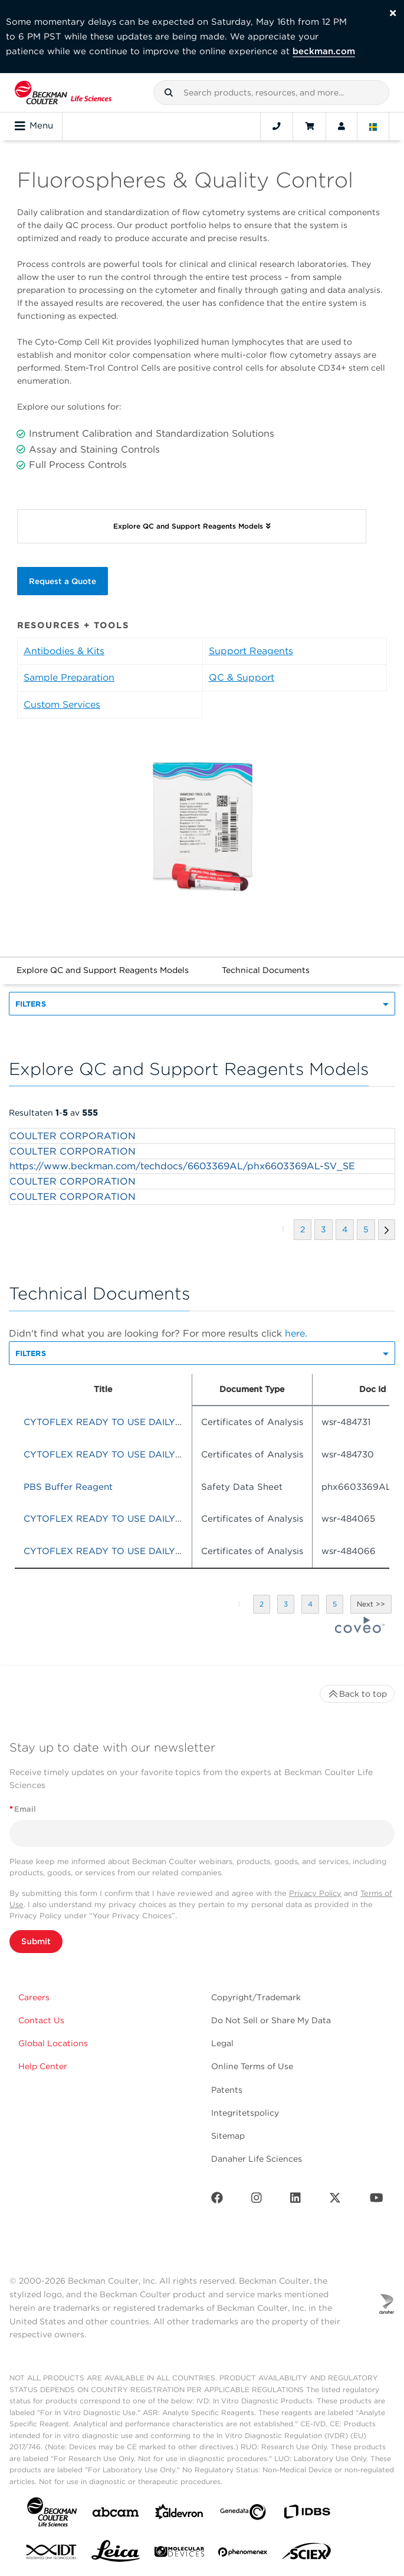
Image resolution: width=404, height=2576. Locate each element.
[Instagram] (256, 2200)
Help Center (42, 2066)
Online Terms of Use (252, 2066)
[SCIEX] (307, 2554)
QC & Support (241, 677)
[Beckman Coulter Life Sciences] (63, 92)
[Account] (341, 126)
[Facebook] (217, 2200)
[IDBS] (307, 2514)
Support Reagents (251, 651)
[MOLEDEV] (179, 2554)
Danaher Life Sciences (256, 2158)
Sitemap (228, 2135)
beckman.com (324, 51)
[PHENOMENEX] (243, 2554)
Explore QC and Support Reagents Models (103, 970)
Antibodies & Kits (64, 651)
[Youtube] (376, 2200)
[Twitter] (335, 2200)
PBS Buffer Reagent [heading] (68, 1487)
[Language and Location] (373, 126)
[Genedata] (243, 2514)
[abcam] (116, 2514)
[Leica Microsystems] (116, 2554)
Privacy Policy (315, 1893)
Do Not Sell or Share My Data (271, 2020)
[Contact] (277, 126)
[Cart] (309, 126)
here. (296, 1333)
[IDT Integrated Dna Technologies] (52, 2554)
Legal (222, 2043)
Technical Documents (266, 970)
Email (22, 1809)
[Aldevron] (179, 2514)
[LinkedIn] (295, 2200)
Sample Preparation (69, 677)
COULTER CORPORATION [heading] (72, 1136)
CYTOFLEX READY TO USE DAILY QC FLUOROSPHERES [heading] (150, 1422)
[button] (168, 92)
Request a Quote (62, 581)
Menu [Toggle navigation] (34, 126)
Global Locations (53, 2043)
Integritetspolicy (245, 2112)
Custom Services (62, 704)
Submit (36, 1941)
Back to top (357, 1694)
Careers (34, 1997)
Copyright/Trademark (256, 1997)
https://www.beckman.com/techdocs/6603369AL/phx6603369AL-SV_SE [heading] (182, 1166)
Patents (226, 2090)
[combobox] (271, 92)
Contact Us (41, 2020)
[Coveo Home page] (359, 1630)
